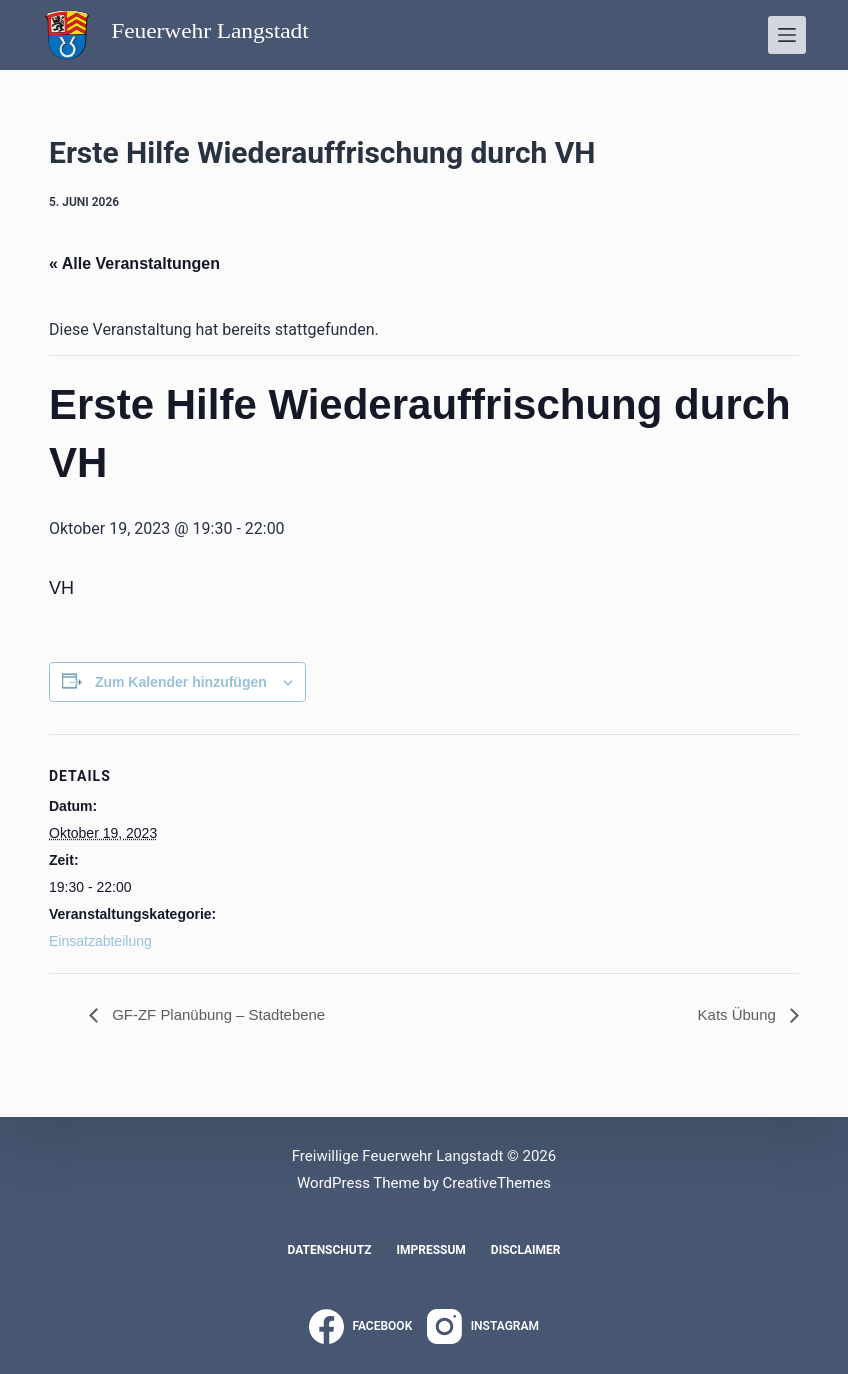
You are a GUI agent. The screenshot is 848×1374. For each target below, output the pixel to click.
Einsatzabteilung (100, 941)
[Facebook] (360, 1326)
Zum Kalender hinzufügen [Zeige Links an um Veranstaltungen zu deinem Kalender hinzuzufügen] (181, 682)
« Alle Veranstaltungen (134, 263)
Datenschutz (329, 1250)
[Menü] (787, 35)
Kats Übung (736, 1014)
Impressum (430, 1250)
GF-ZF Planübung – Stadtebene (224, 1014)
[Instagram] (483, 1326)
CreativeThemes (496, 1183)
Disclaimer (526, 1250)
